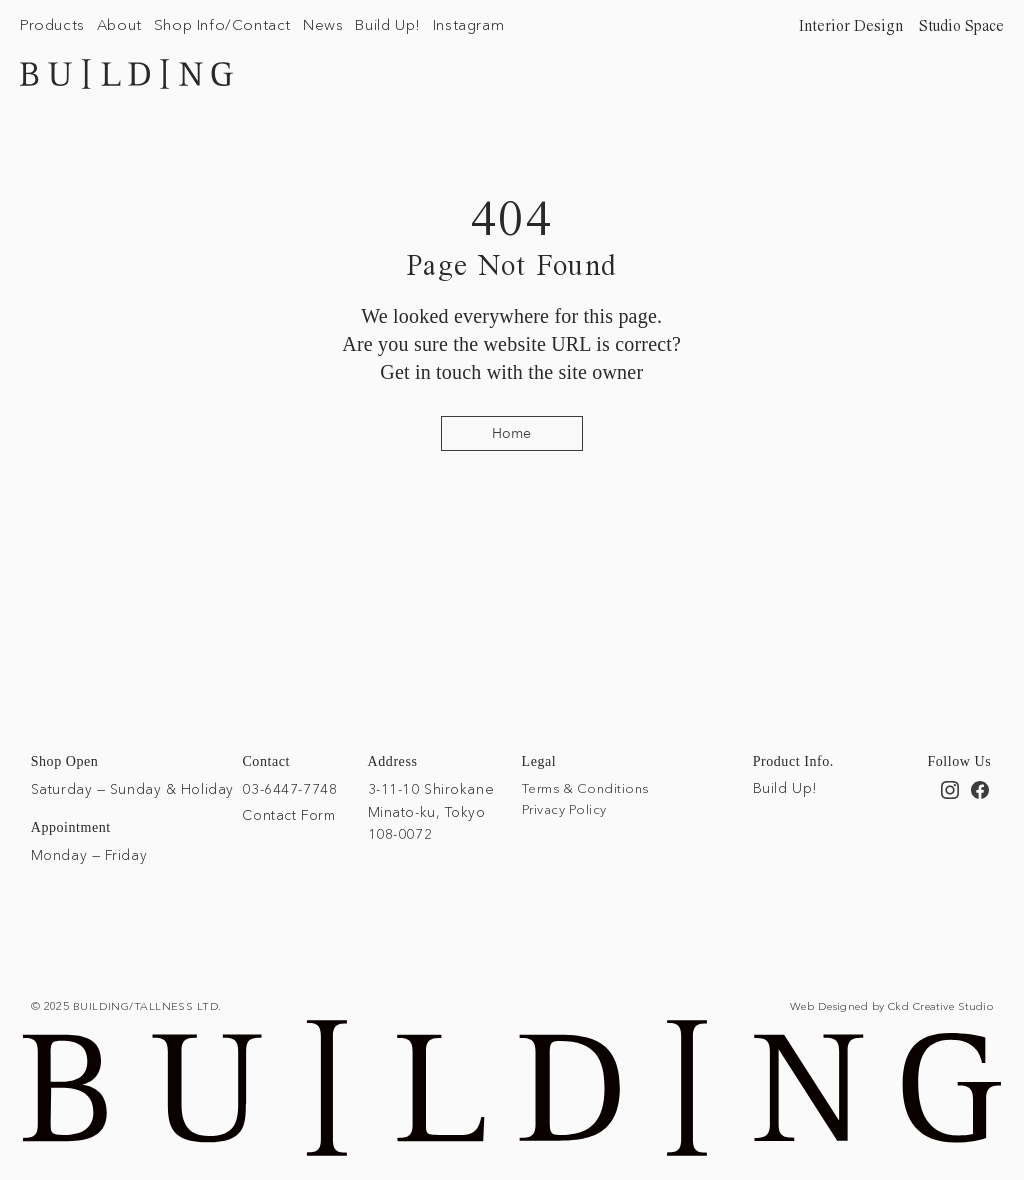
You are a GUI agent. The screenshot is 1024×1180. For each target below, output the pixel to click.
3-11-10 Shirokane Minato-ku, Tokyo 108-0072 (431, 811)
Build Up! (785, 788)
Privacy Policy (564, 809)
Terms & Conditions (585, 788)
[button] (52, 24)
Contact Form (288, 815)
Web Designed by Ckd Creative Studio (891, 1006)
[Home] (512, 433)
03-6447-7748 (289, 789)
